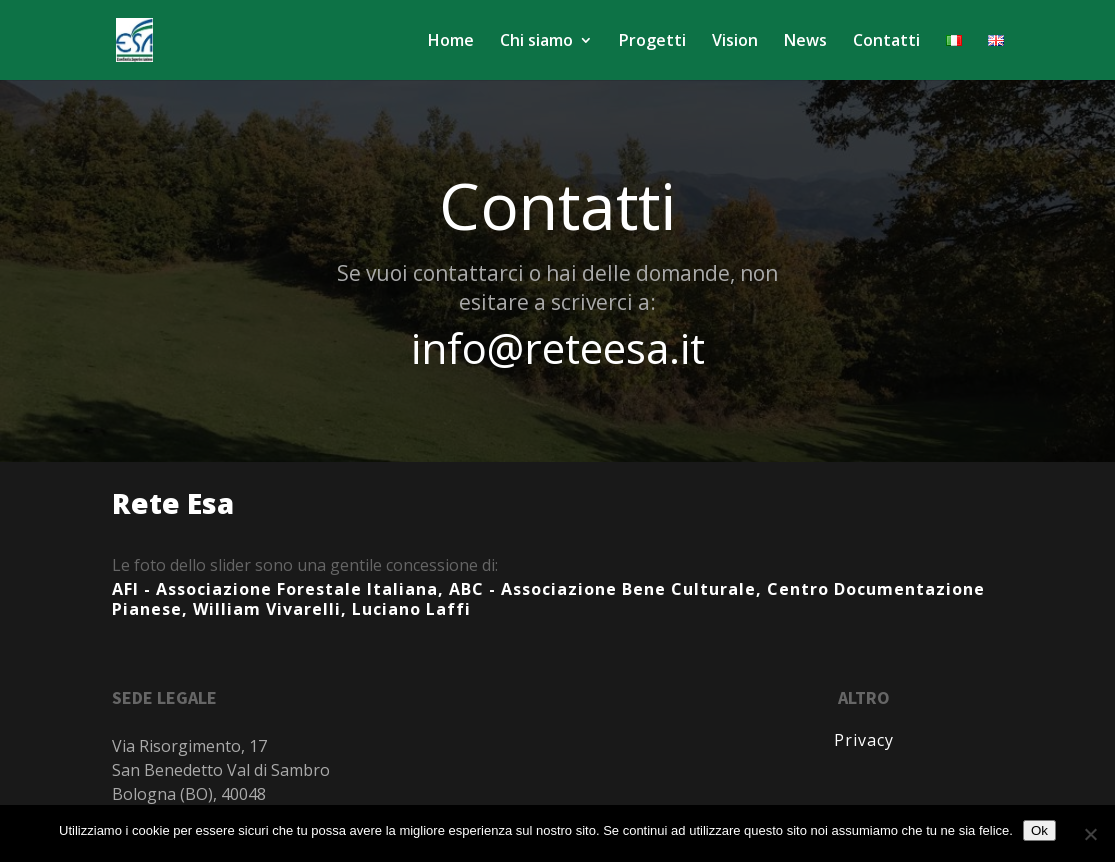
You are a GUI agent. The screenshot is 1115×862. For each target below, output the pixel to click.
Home (451, 42)
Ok (1039, 830)
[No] (1090, 834)
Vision (735, 42)
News (805, 42)
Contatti (886, 42)
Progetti (652, 42)
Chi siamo (536, 42)
